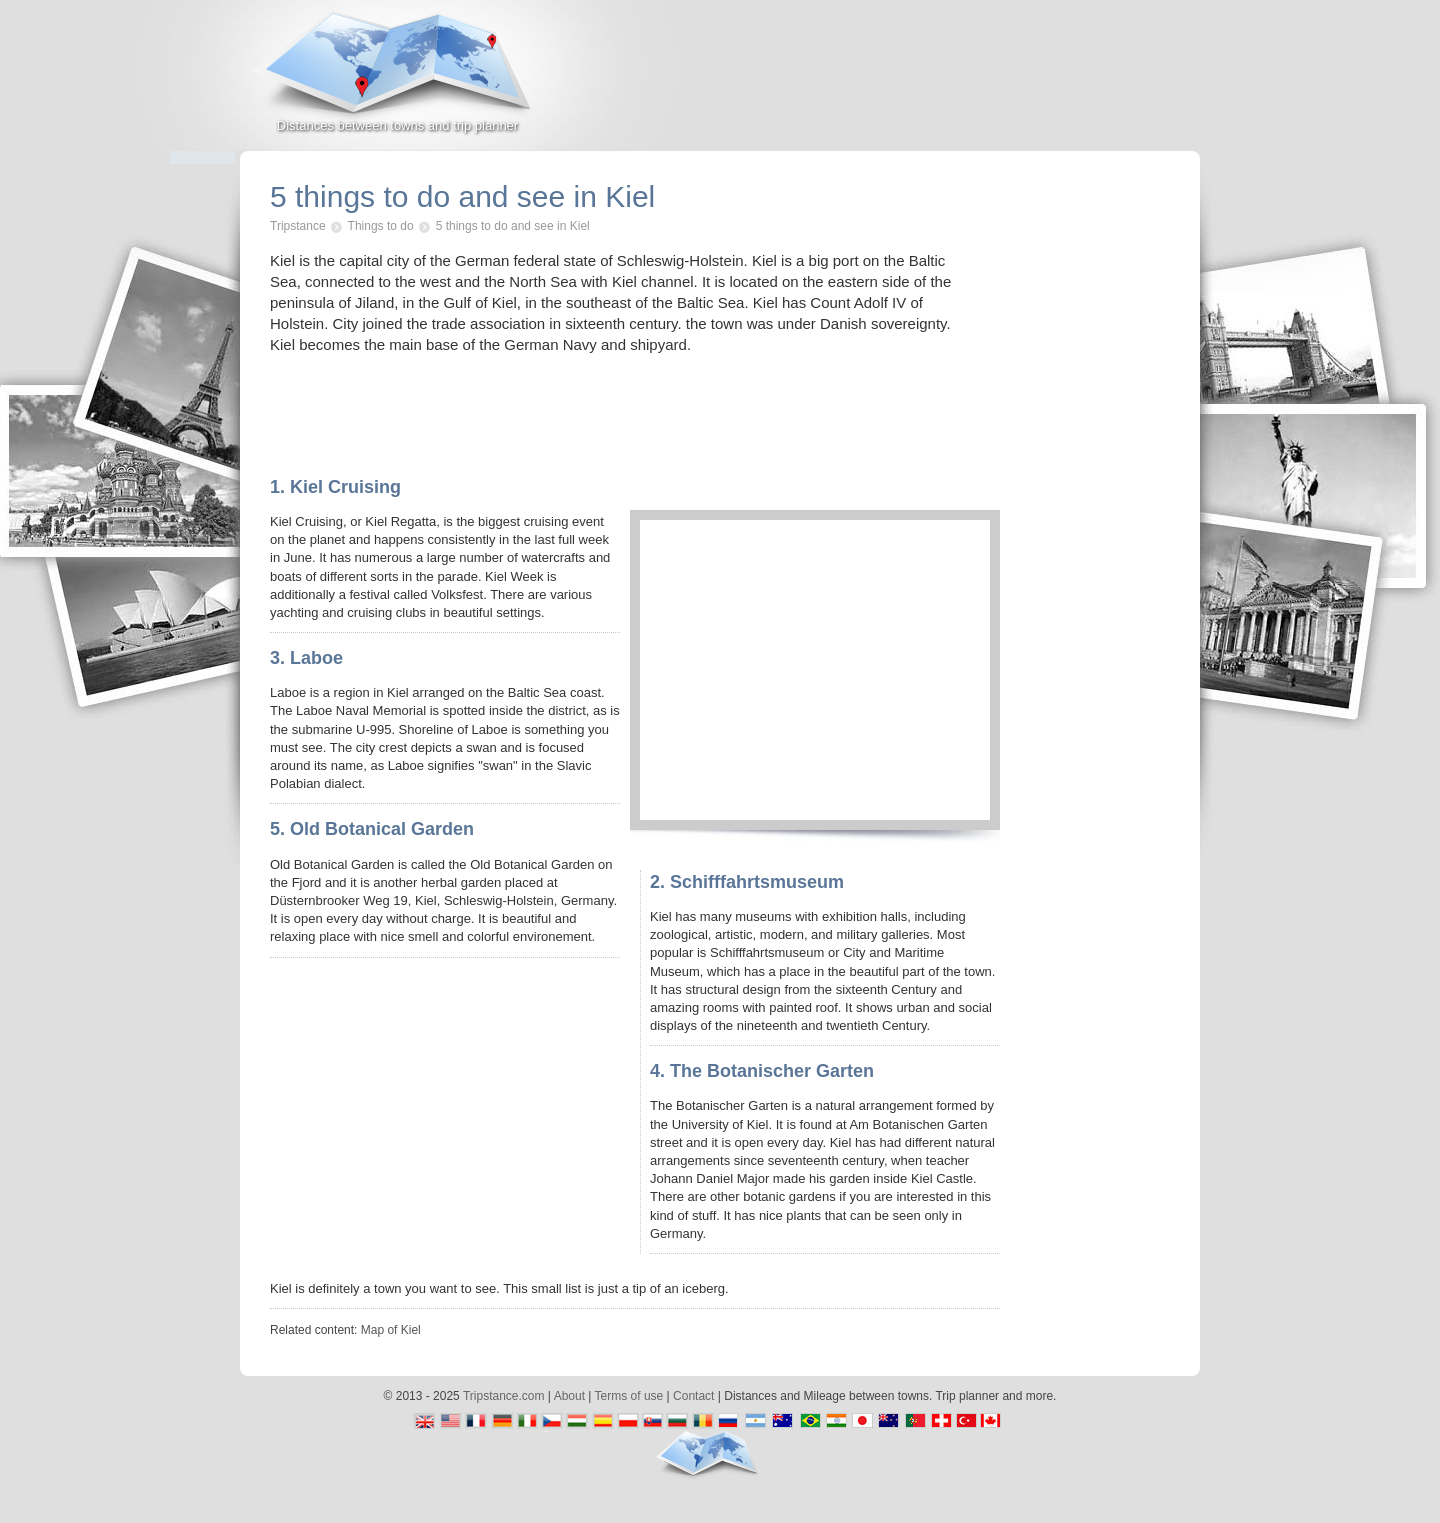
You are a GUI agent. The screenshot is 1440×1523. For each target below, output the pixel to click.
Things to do (381, 226)
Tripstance (298, 226)
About (569, 1396)
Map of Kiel (391, 1330)
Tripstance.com (504, 1396)
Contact (693, 1396)
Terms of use (629, 1396)
